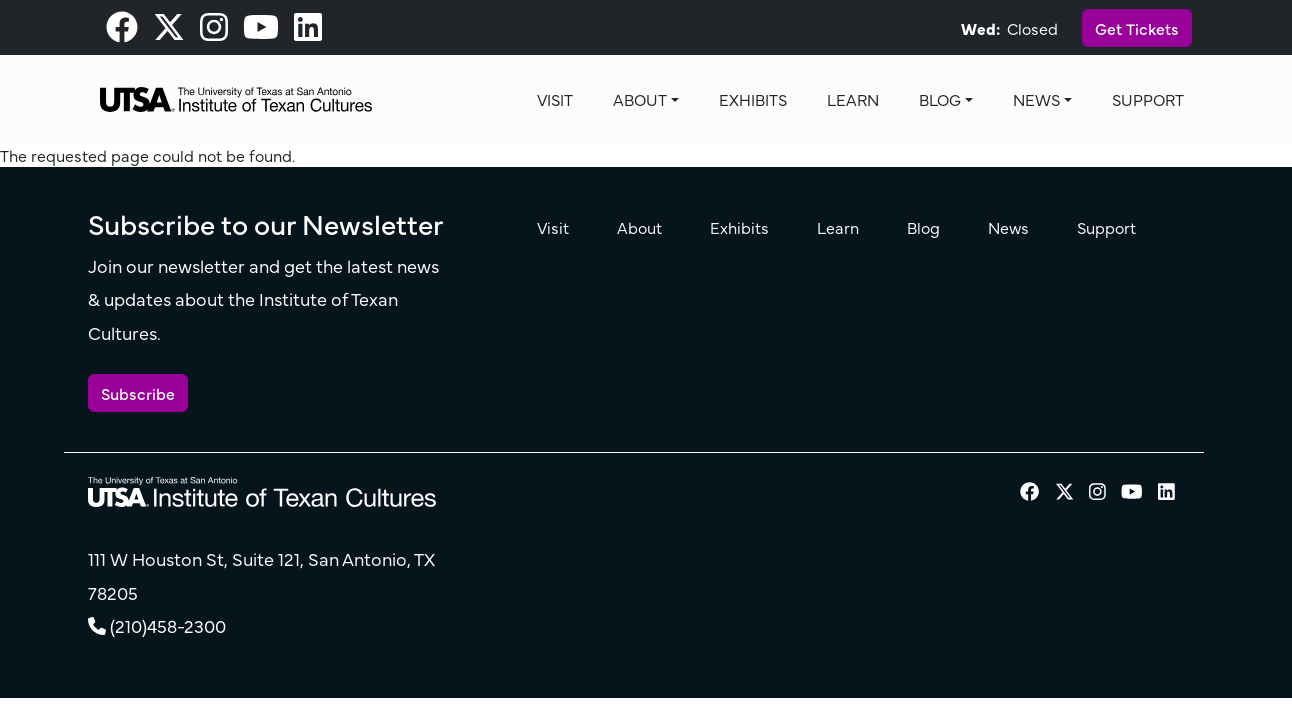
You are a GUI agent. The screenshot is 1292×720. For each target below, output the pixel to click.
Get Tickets (1137, 28)
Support (1148, 99)
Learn (853, 99)
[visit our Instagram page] (214, 32)
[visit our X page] (169, 32)
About (640, 99)
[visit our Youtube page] (261, 32)
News (1036, 99)
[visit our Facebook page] (122, 32)
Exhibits (753, 99)
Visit (555, 99)
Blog (940, 99)
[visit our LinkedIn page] (308, 32)
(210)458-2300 (168, 625)
